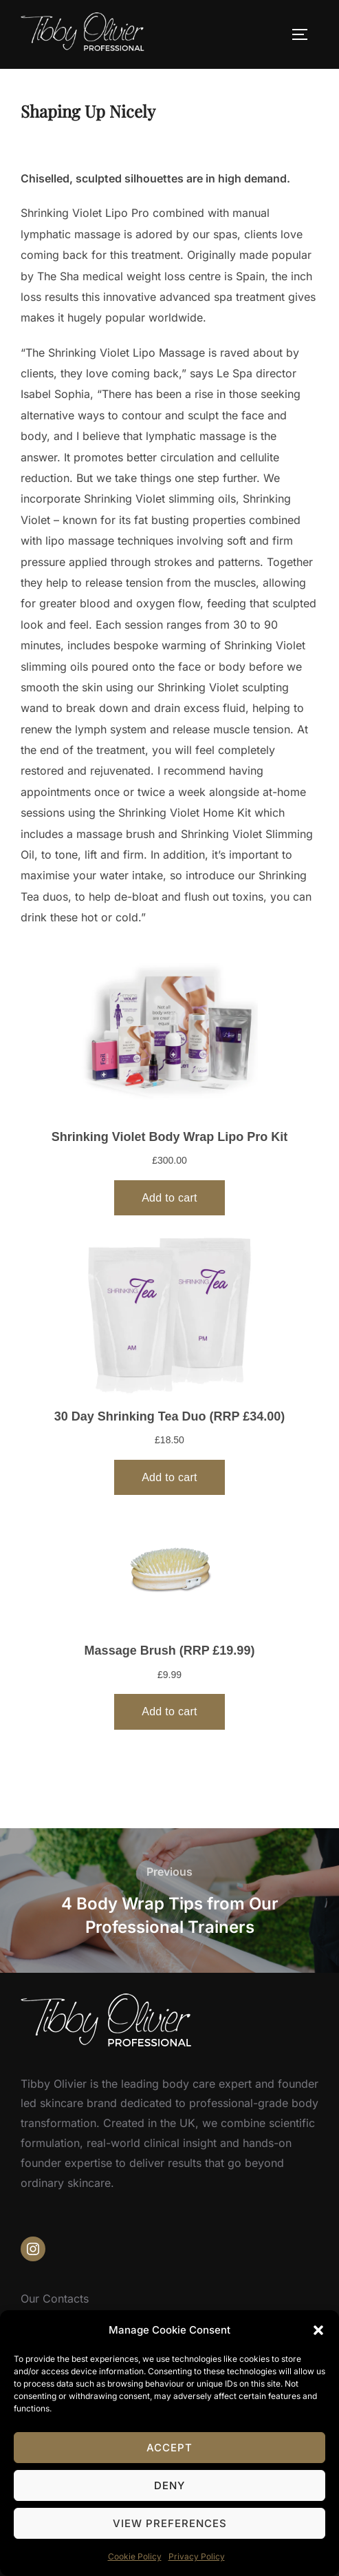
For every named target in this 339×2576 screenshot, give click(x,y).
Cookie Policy (135, 2556)
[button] (318, 2330)
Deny (169, 2485)
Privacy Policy (196, 2556)
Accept (169, 2447)
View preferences (170, 2523)
